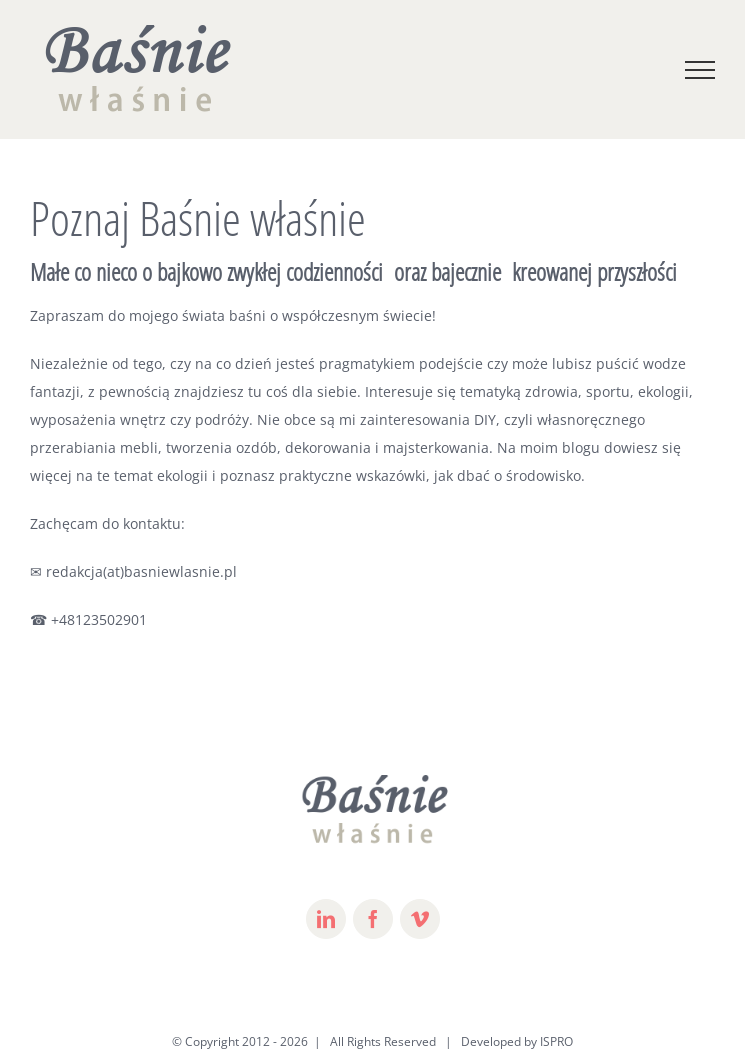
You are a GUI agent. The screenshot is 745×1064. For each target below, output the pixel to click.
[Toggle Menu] (700, 70)
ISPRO (556, 1041)
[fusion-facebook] (373, 919)
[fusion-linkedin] (326, 919)
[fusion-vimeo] (420, 919)
